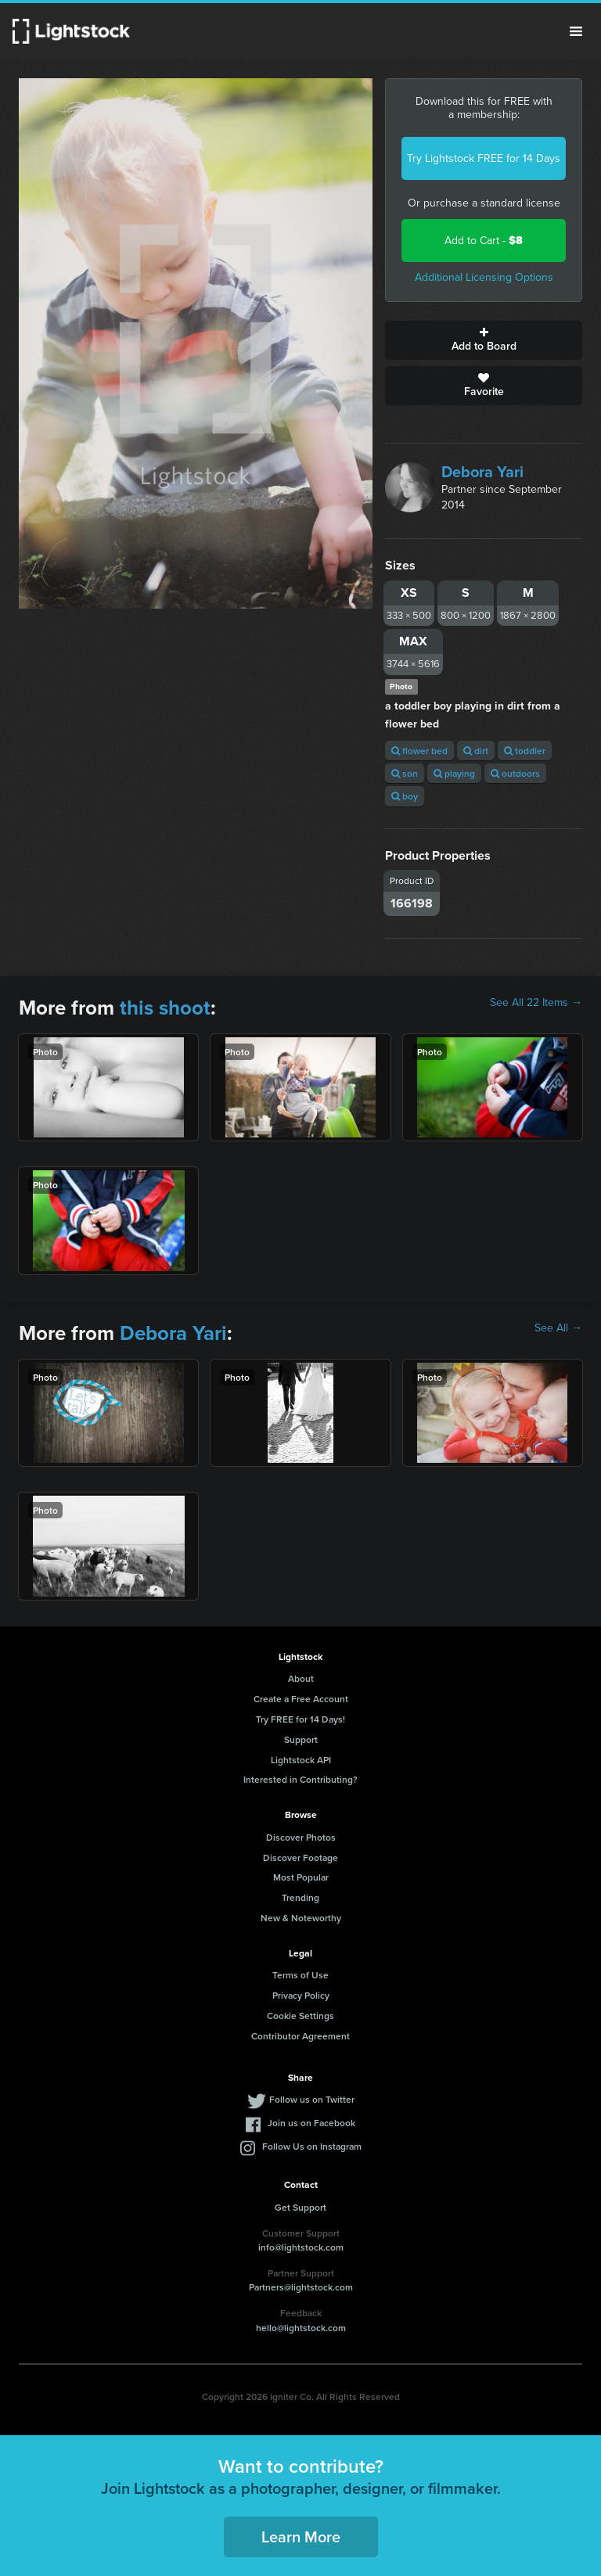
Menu (575, 31)
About (301, 1678)
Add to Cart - (483, 240)
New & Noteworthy (301, 1917)
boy (404, 796)
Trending (300, 1897)
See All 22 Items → (536, 1003)
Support (301, 1739)
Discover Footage (300, 1857)
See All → (558, 1328)
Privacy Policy (300, 1995)
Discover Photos (301, 1837)
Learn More (300, 2536)
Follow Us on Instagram (312, 2146)
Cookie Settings (300, 2015)
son (404, 773)
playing (454, 773)
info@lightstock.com (301, 2247)
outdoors (515, 773)
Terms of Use (300, 1974)
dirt (475, 750)
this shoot (165, 1007)
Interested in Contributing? (300, 1779)
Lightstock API (301, 1759)
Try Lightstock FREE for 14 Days (483, 158)
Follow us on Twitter (311, 2099)
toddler (524, 750)
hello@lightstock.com (301, 2327)
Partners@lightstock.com (301, 2287)
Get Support (300, 2207)
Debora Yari (482, 471)
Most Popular (301, 1877)
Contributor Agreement (300, 2035)
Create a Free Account (301, 1698)
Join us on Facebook (311, 2122)
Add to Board (483, 340)
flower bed (419, 750)
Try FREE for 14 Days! (300, 1719)
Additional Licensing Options (484, 277)
